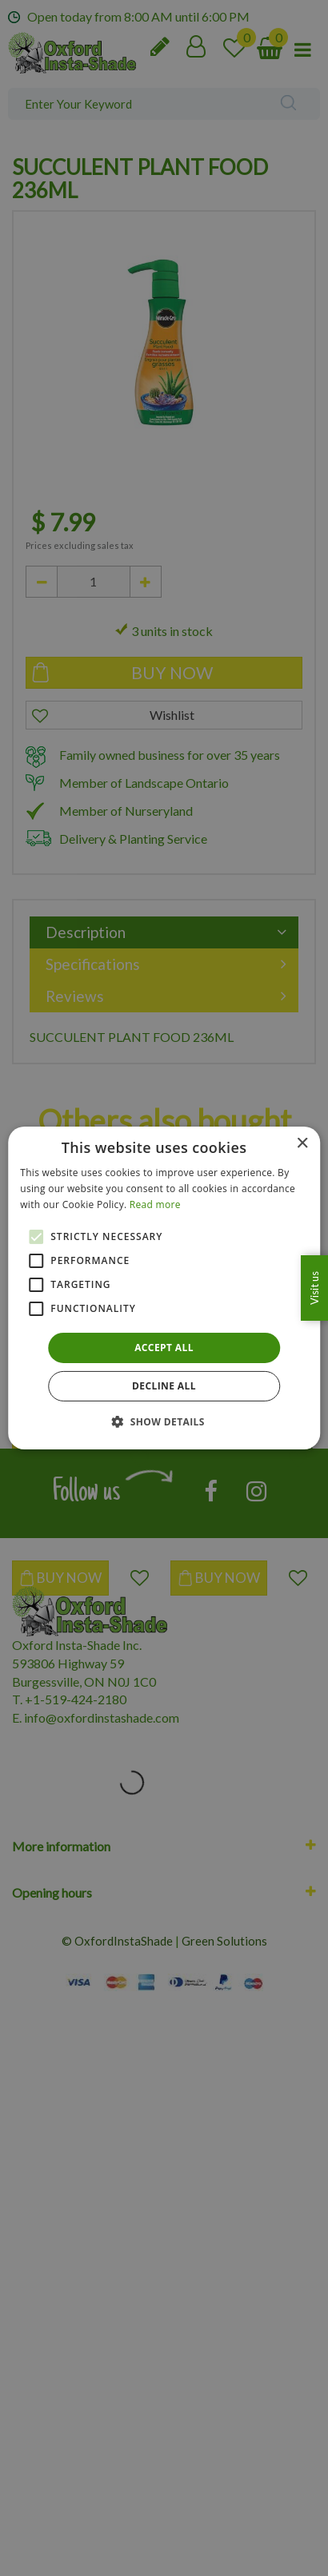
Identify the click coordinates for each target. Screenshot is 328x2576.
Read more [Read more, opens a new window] (155, 1204)
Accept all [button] (164, 1347)
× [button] (302, 1144)
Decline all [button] (164, 1386)
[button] (164, 1421)
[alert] (164, 1288)
